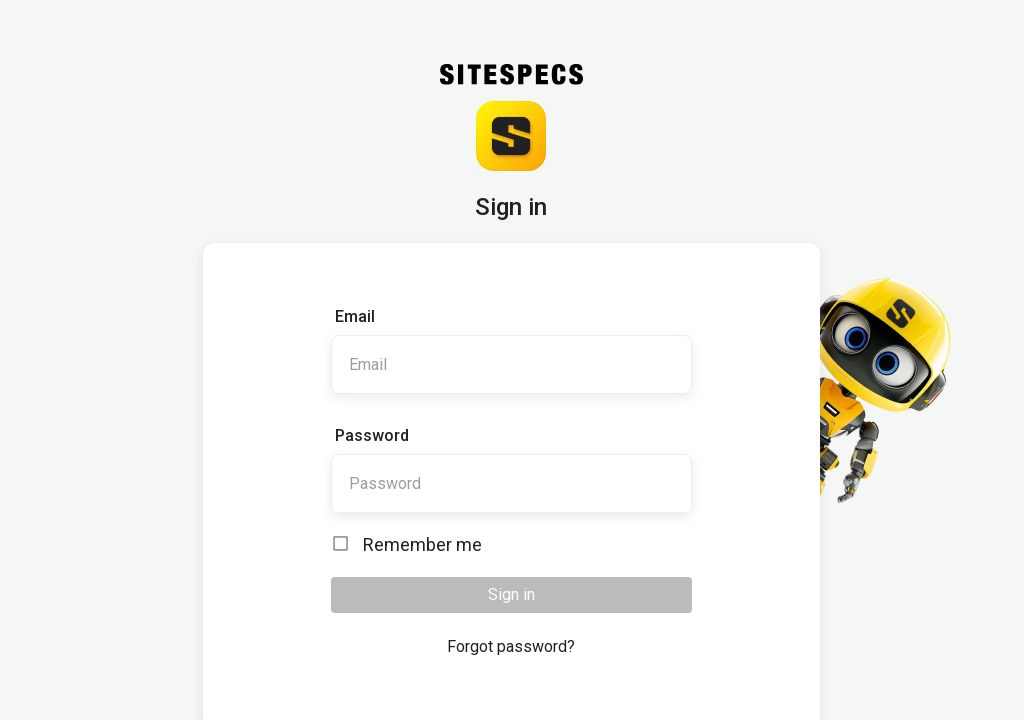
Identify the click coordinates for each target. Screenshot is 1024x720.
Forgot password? (511, 646)
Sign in (511, 594)
